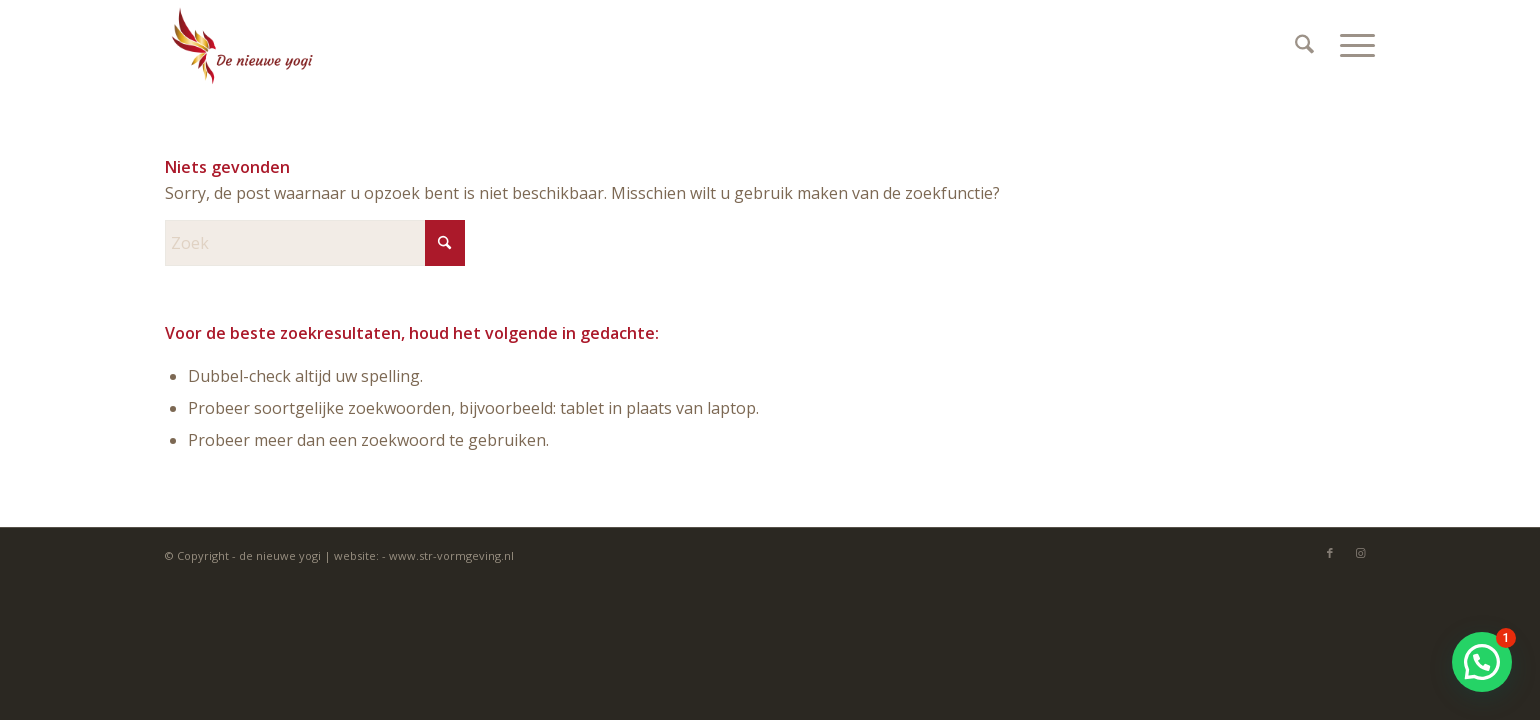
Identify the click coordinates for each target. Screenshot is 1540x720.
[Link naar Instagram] (1360, 553)
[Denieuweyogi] (242, 45)
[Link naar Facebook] (1330, 553)
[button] (1482, 662)
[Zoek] (1304, 45)
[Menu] (1351, 45)
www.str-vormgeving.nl (451, 555)
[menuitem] (1304, 45)
